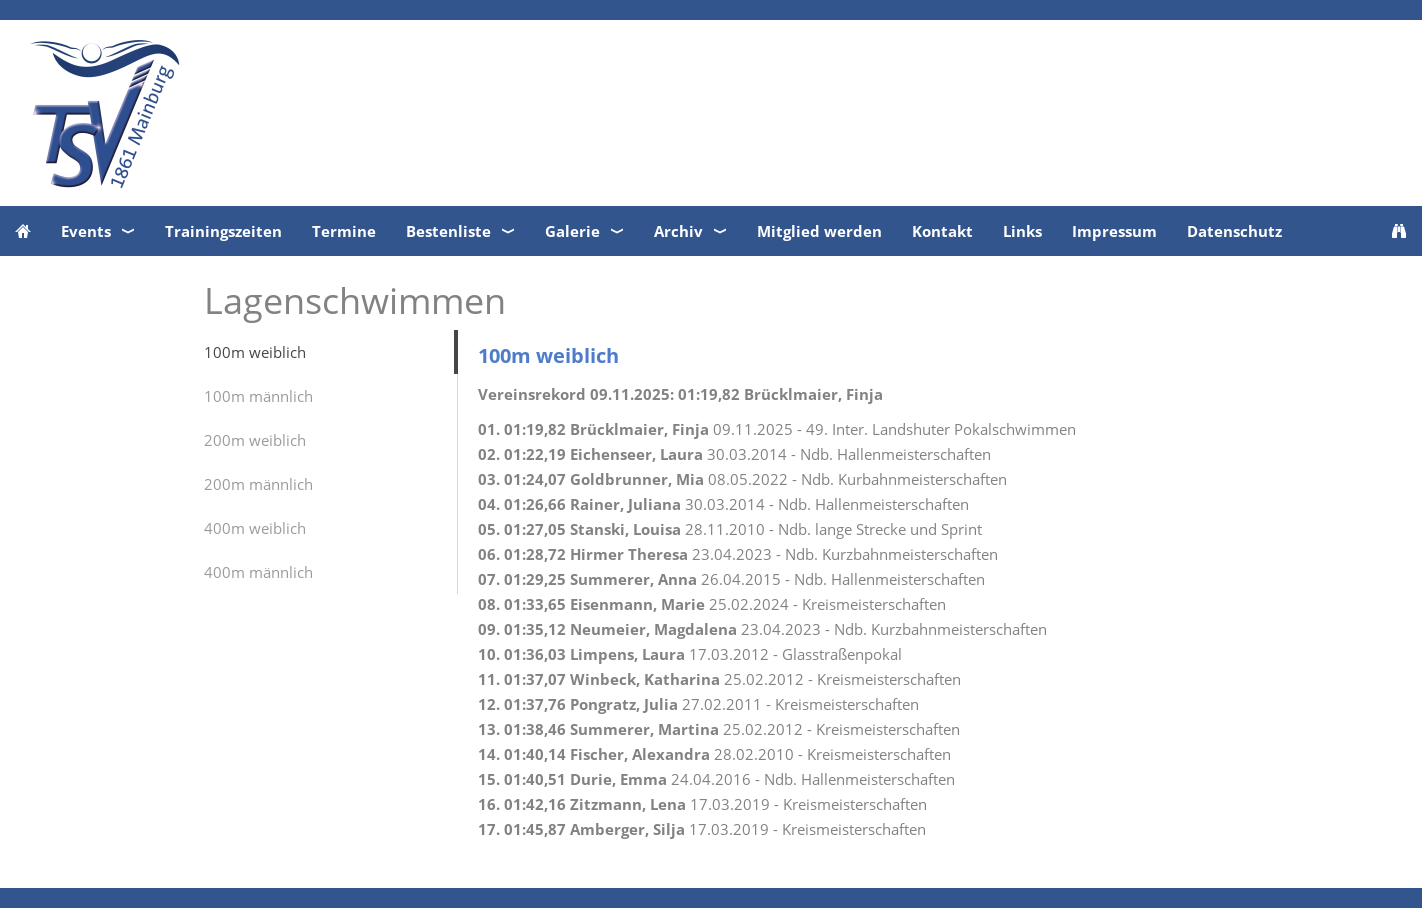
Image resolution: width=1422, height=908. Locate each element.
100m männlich (258, 396)
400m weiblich (255, 528)
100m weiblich (255, 352)
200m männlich (258, 484)
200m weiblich (255, 440)
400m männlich (258, 572)
